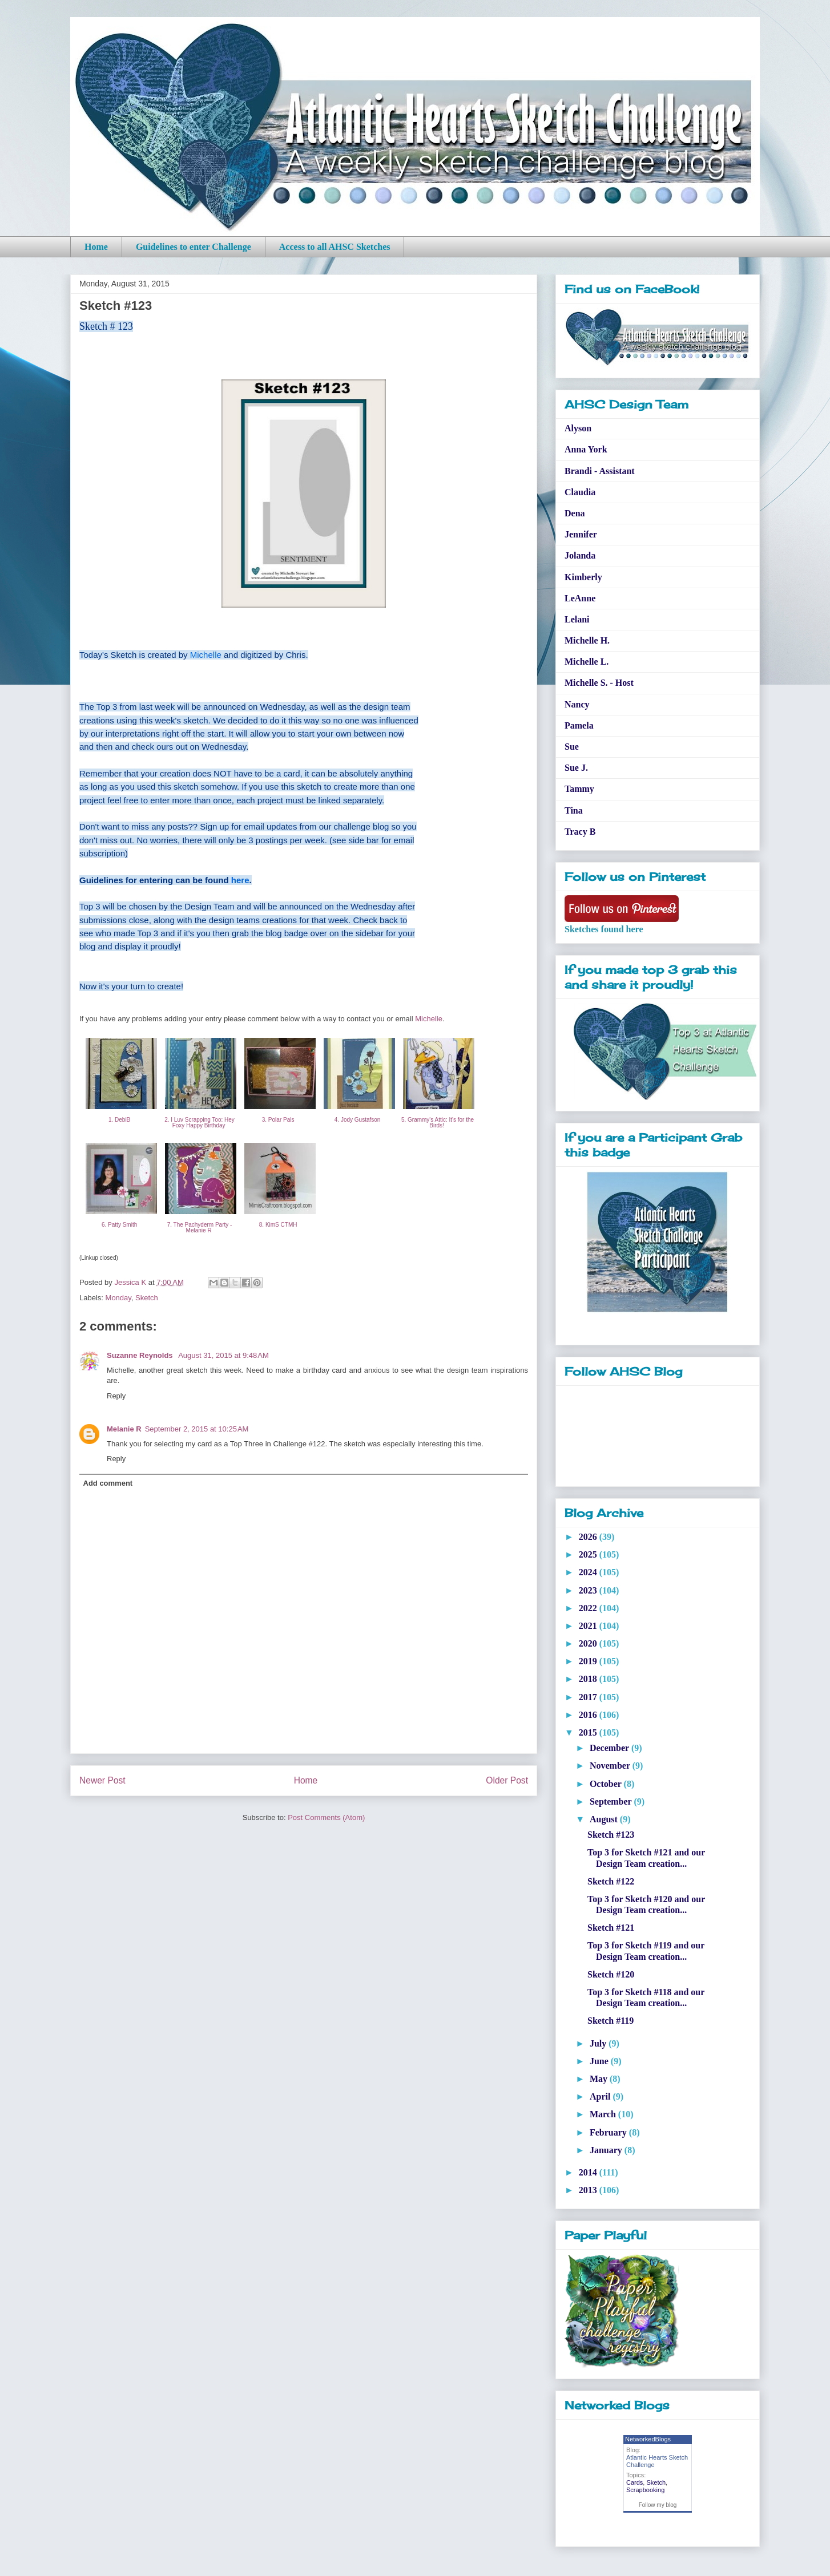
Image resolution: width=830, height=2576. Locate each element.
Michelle (205, 655)
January (607, 2150)
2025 (589, 1554)
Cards (634, 2482)
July (599, 2043)
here (240, 880)
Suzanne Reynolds (141, 1355)
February (609, 2132)
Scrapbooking (645, 2489)
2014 (589, 2172)
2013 (589, 2190)
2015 (589, 1732)
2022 (589, 1608)
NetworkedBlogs (648, 2439)
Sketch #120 (610, 1974)
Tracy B (580, 831)
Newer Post (102, 1780)
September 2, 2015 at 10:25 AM (197, 1429)
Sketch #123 (610, 1834)
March (604, 2114)
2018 (589, 1679)
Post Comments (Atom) (326, 1817)
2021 (589, 1626)
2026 (589, 1537)
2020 (589, 1643)
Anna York (586, 449)
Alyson (578, 428)
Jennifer (581, 534)
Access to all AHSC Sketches (334, 247)
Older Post (507, 1780)
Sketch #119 (610, 2020)
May (600, 2079)
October (607, 1784)
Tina (574, 810)
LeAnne (580, 598)
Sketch (146, 1297)
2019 (589, 1661)
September (612, 1801)
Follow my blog (658, 2505)
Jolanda (580, 555)
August (605, 1819)
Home (96, 247)
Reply (116, 1396)
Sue (572, 746)
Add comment (108, 1483)
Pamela (579, 725)
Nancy (577, 704)
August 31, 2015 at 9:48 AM (223, 1355)
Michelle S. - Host (599, 683)
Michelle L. (587, 661)
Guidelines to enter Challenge (193, 247)
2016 (589, 1715)
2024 (589, 1572)
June (600, 2061)
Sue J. (576, 768)
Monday (118, 1297)
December (610, 1748)
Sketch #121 (610, 1927)
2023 (589, 1590)
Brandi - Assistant (600, 471)
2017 (589, 1697)
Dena (575, 513)
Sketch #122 (610, 1881)
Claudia (580, 492)
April (601, 2096)
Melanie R (124, 1429)
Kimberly (583, 577)
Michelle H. (587, 640)
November (611, 1765)
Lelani (577, 619)
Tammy (579, 789)
